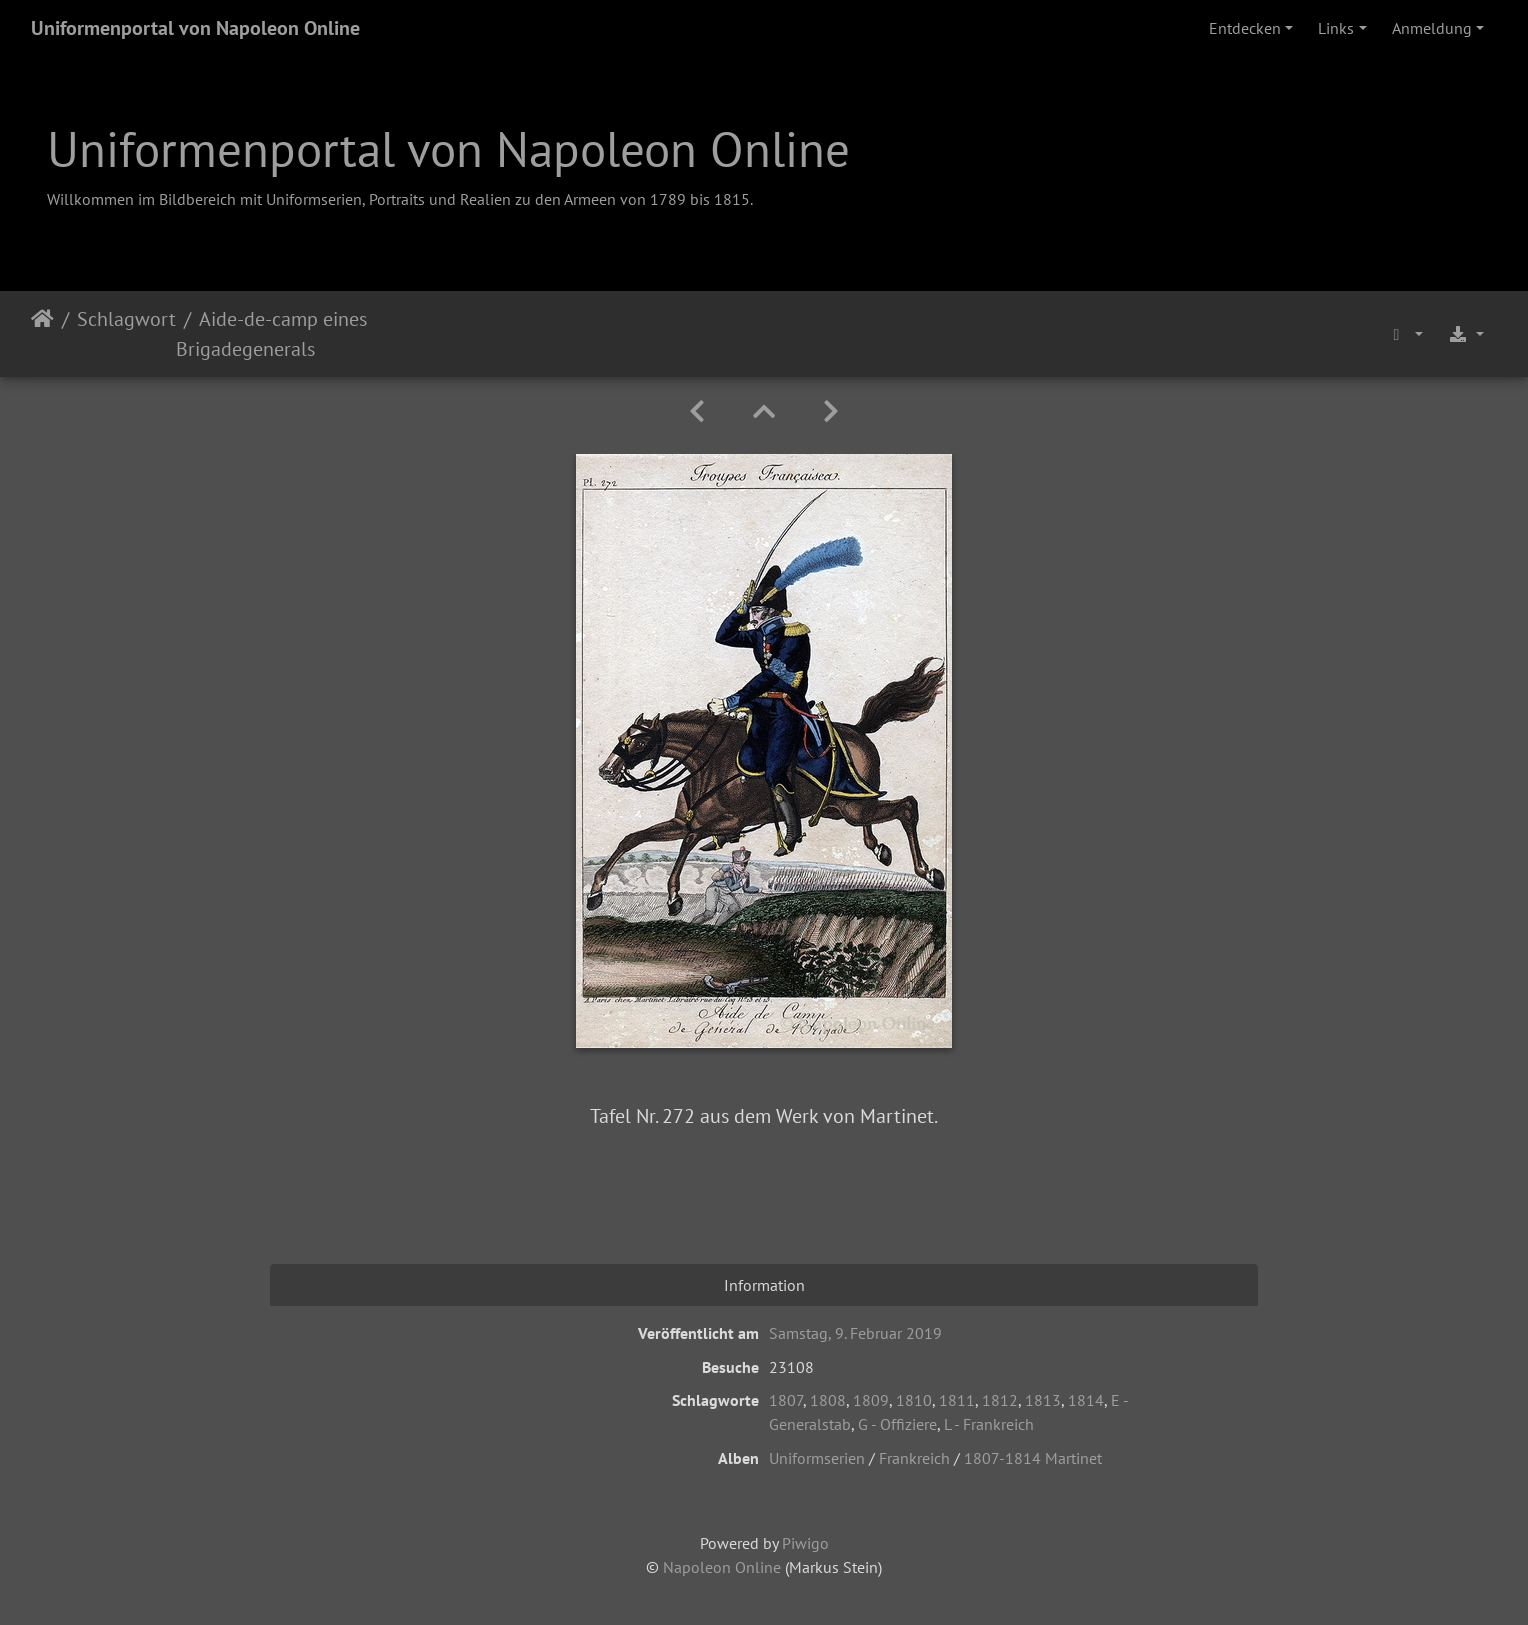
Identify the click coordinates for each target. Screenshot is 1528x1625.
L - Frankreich (989, 1424)
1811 (957, 1400)
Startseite (42, 334)
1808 (828, 1400)
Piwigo (805, 1543)
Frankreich (914, 1458)
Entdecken (1245, 28)
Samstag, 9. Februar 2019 (855, 1333)
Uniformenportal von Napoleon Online (195, 28)
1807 (786, 1400)
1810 (914, 1400)
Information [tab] (764, 1285)
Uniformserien (817, 1458)
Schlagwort (126, 319)
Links (1336, 28)
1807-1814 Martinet (1033, 1458)
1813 (1043, 1400)
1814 (1086, 1400)
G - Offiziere (897, 1424)
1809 (871, 1400)
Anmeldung (1432, 28)
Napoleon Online (722, 1567)
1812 (1000, 1400)
